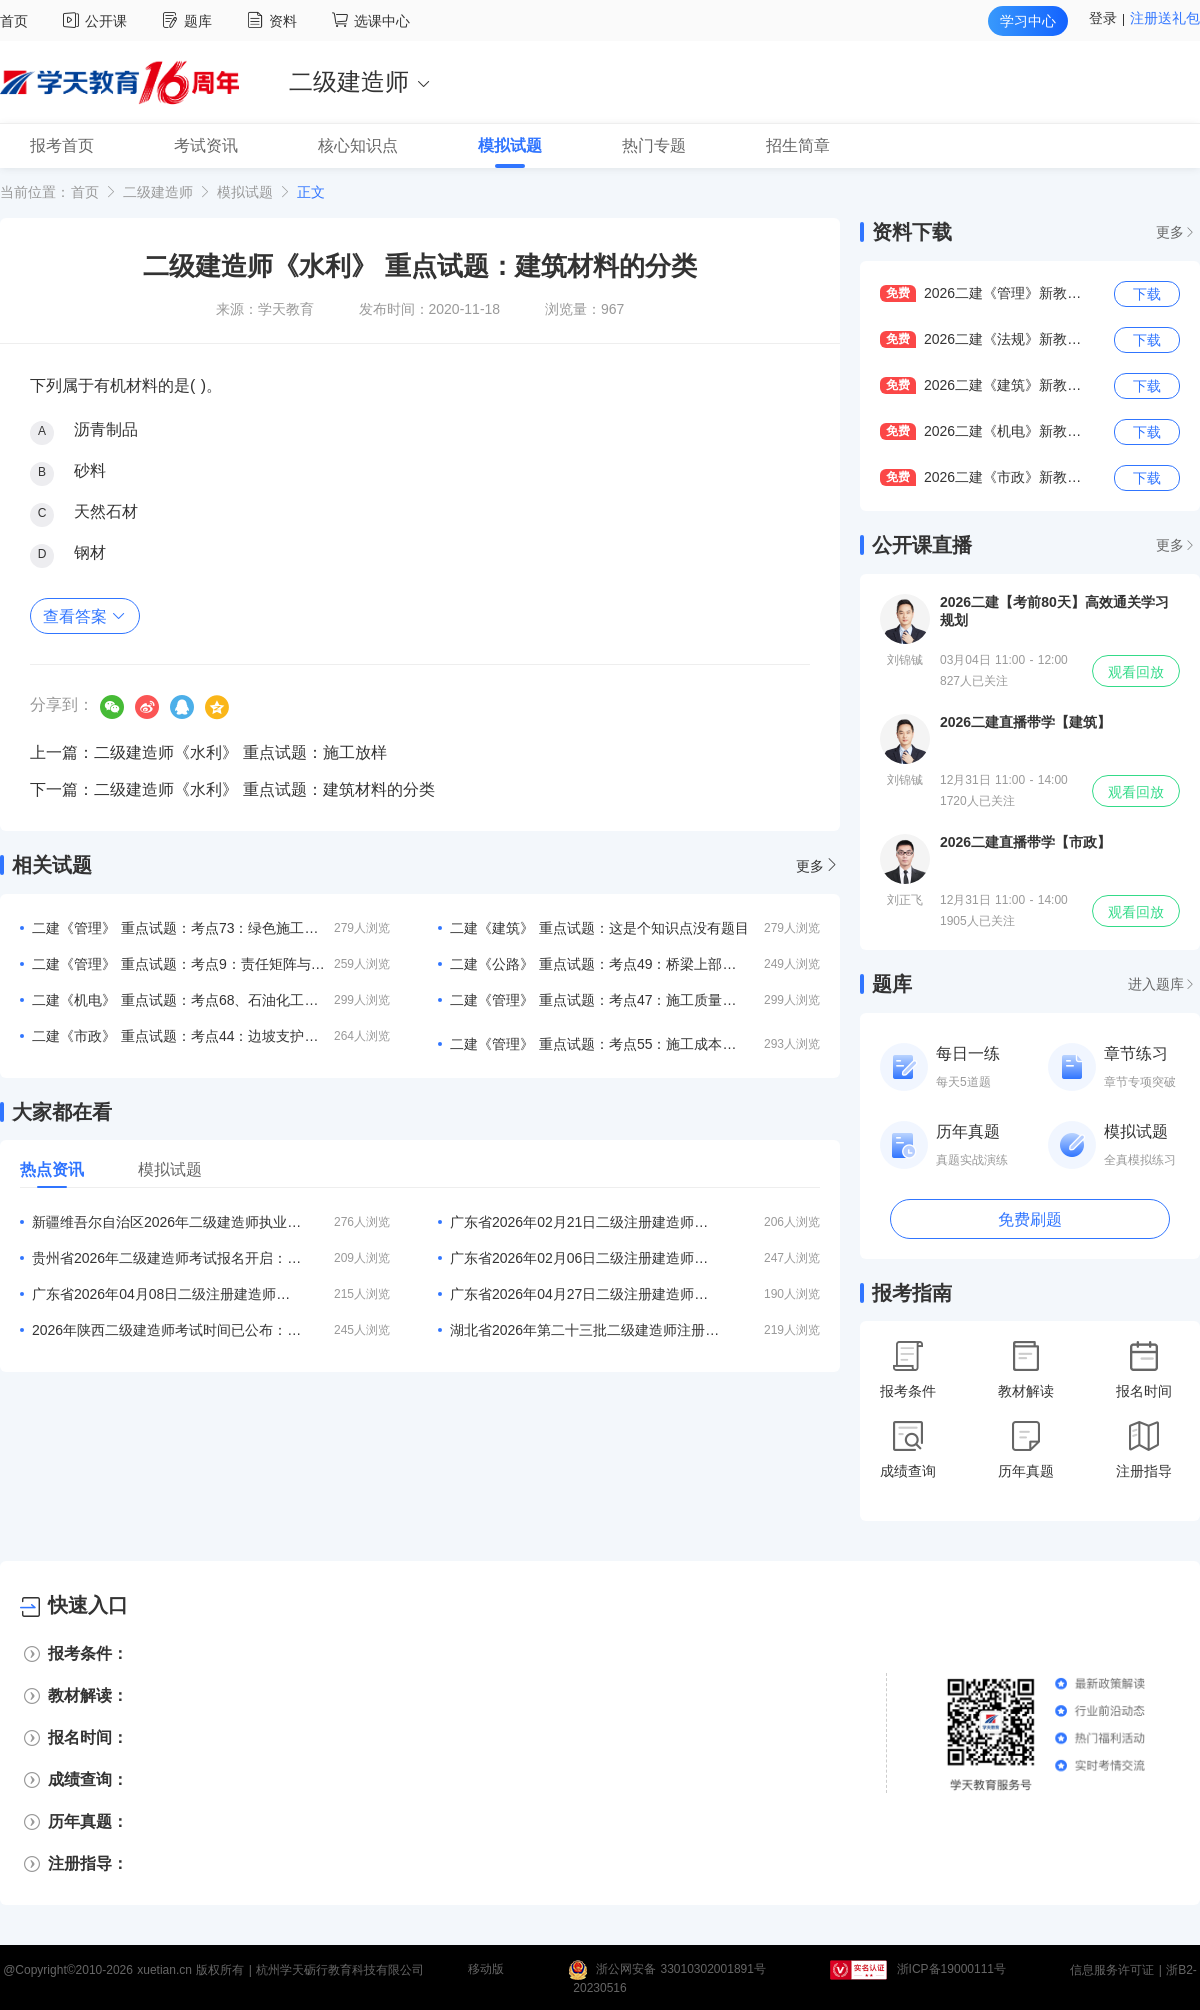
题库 (189, 21)
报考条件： (88, 1653)
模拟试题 (245, 192)
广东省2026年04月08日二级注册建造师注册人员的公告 (167, 1294)
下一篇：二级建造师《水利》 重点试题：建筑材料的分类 (232, 789)
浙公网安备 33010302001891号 (681, 1970)
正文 (311, 192)
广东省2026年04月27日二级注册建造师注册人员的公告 (585, 1294)
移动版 (486, 1970)
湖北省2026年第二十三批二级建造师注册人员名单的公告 (585, 1330)
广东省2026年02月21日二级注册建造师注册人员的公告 (585, 1222)
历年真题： (88, 1821)
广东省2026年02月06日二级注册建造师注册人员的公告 (585, 1258)
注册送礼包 (1165, 18)
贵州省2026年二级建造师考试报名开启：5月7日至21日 (167, 1258)
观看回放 (1136, 672)
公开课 (97, 21)
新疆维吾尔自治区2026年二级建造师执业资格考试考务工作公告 (167, 1222)
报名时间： (88, 1737)
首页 (14, 21)
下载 (1147, 294)
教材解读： (88, 1695)
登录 (1103, 18)
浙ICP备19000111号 (951, 1970)
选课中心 (371, 21)
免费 (898, 293)
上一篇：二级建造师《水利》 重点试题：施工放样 (208, 752)
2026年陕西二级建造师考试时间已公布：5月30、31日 (167, 1330)
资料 (274, 21)
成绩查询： (88, 1779)
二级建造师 (158, 192)
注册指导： (88, 1863)
